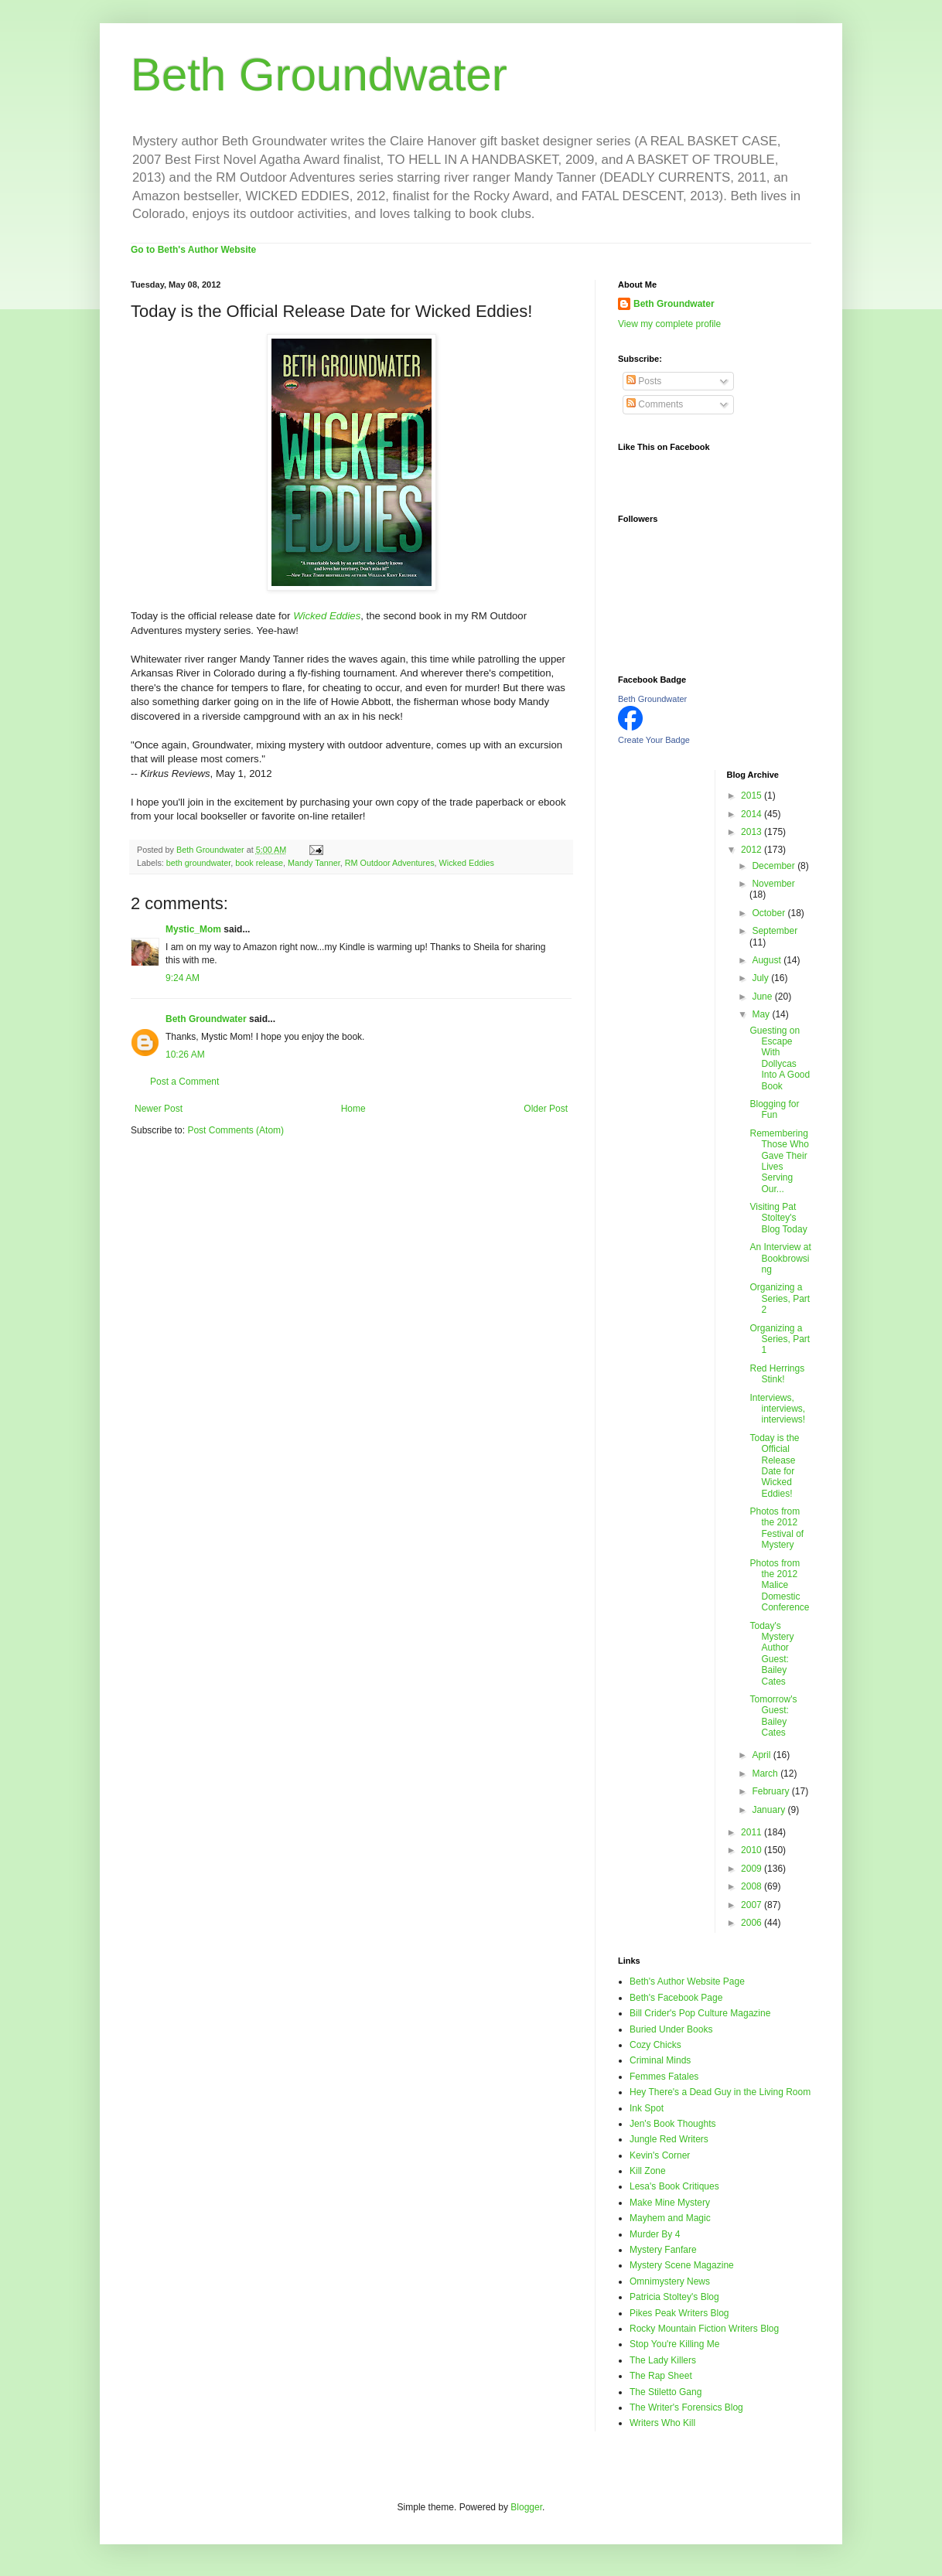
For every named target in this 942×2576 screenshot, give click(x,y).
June (763, 996)
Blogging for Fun (774, 1109)
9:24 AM (183, 978)
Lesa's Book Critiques (674, 2186)
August (767, 960)
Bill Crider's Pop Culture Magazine (700, 2013)
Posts (643, 381)
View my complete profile (669, 324)
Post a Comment (184, 1081)
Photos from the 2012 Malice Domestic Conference (779, 1585)
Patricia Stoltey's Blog (674, 2296)
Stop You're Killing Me (674, 2344)
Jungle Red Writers (669, 2139)
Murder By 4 (655, 2234)
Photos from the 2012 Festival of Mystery (776, 1528)
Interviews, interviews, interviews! (777, 1409)
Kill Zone (648, 2170)
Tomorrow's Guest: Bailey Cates (773, 1716)
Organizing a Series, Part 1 (779, 1339)
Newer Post (159, 1108)
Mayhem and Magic (670, 2218)
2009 (752, 1868)
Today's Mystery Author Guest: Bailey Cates (771, 1653)
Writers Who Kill (662, 2423)
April (762, 1755)
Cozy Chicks (655, 2044)
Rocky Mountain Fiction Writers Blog (704, 2328)
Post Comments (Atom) (235, 1130)
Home (353, 1108)
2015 (752, 795)
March (766, 1773)
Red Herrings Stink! (776, 1374)
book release (259, 862)
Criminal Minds (660, 2060)
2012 (752, 849)
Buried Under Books (671, 2029)
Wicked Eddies (466, 862)
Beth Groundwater (319, 75)
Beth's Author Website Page (687, 1981)
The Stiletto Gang (665, 2392)
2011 (752, 1832)
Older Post (546, 1108)
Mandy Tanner (314, 862)
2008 (752, 1886)
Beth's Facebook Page (676, 1997)
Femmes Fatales (664, 2076)
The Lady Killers (663, 2360)
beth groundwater (198, 862)
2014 (752, 814)
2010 (752, 1850)
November (773, 883)
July (761, 978)
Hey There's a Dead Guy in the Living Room (720, 2092)
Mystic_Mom (193, 929)
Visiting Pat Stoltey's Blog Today (778, 1218)
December (774, 865)
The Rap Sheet (661, 2375)
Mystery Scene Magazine (682, 2265)
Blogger (526, 2507)
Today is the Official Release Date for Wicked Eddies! (774, 1466)
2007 (752, 1905)
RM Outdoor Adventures (390, 862)
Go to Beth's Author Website (193, 249)
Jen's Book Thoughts (672, 2123)
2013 (752, 831)
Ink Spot (647, 2108)
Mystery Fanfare (663, 2249)
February (771, 1791)
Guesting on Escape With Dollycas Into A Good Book (779, 1058)
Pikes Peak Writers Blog (679, 2313)
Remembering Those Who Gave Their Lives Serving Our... (778, 1161)
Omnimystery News (670, 2281)
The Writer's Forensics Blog (686, 2407)
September (774, 930)
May (762, 1014)
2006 (752, 1922)
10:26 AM (185, 1054)
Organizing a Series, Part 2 (779, 1298)
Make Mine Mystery (670, 2202)
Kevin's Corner (660, 2155)
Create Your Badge (654, 740)
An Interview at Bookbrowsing (780, 1258)
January (769, 1809)
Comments (654, 404)
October (769, 913)
